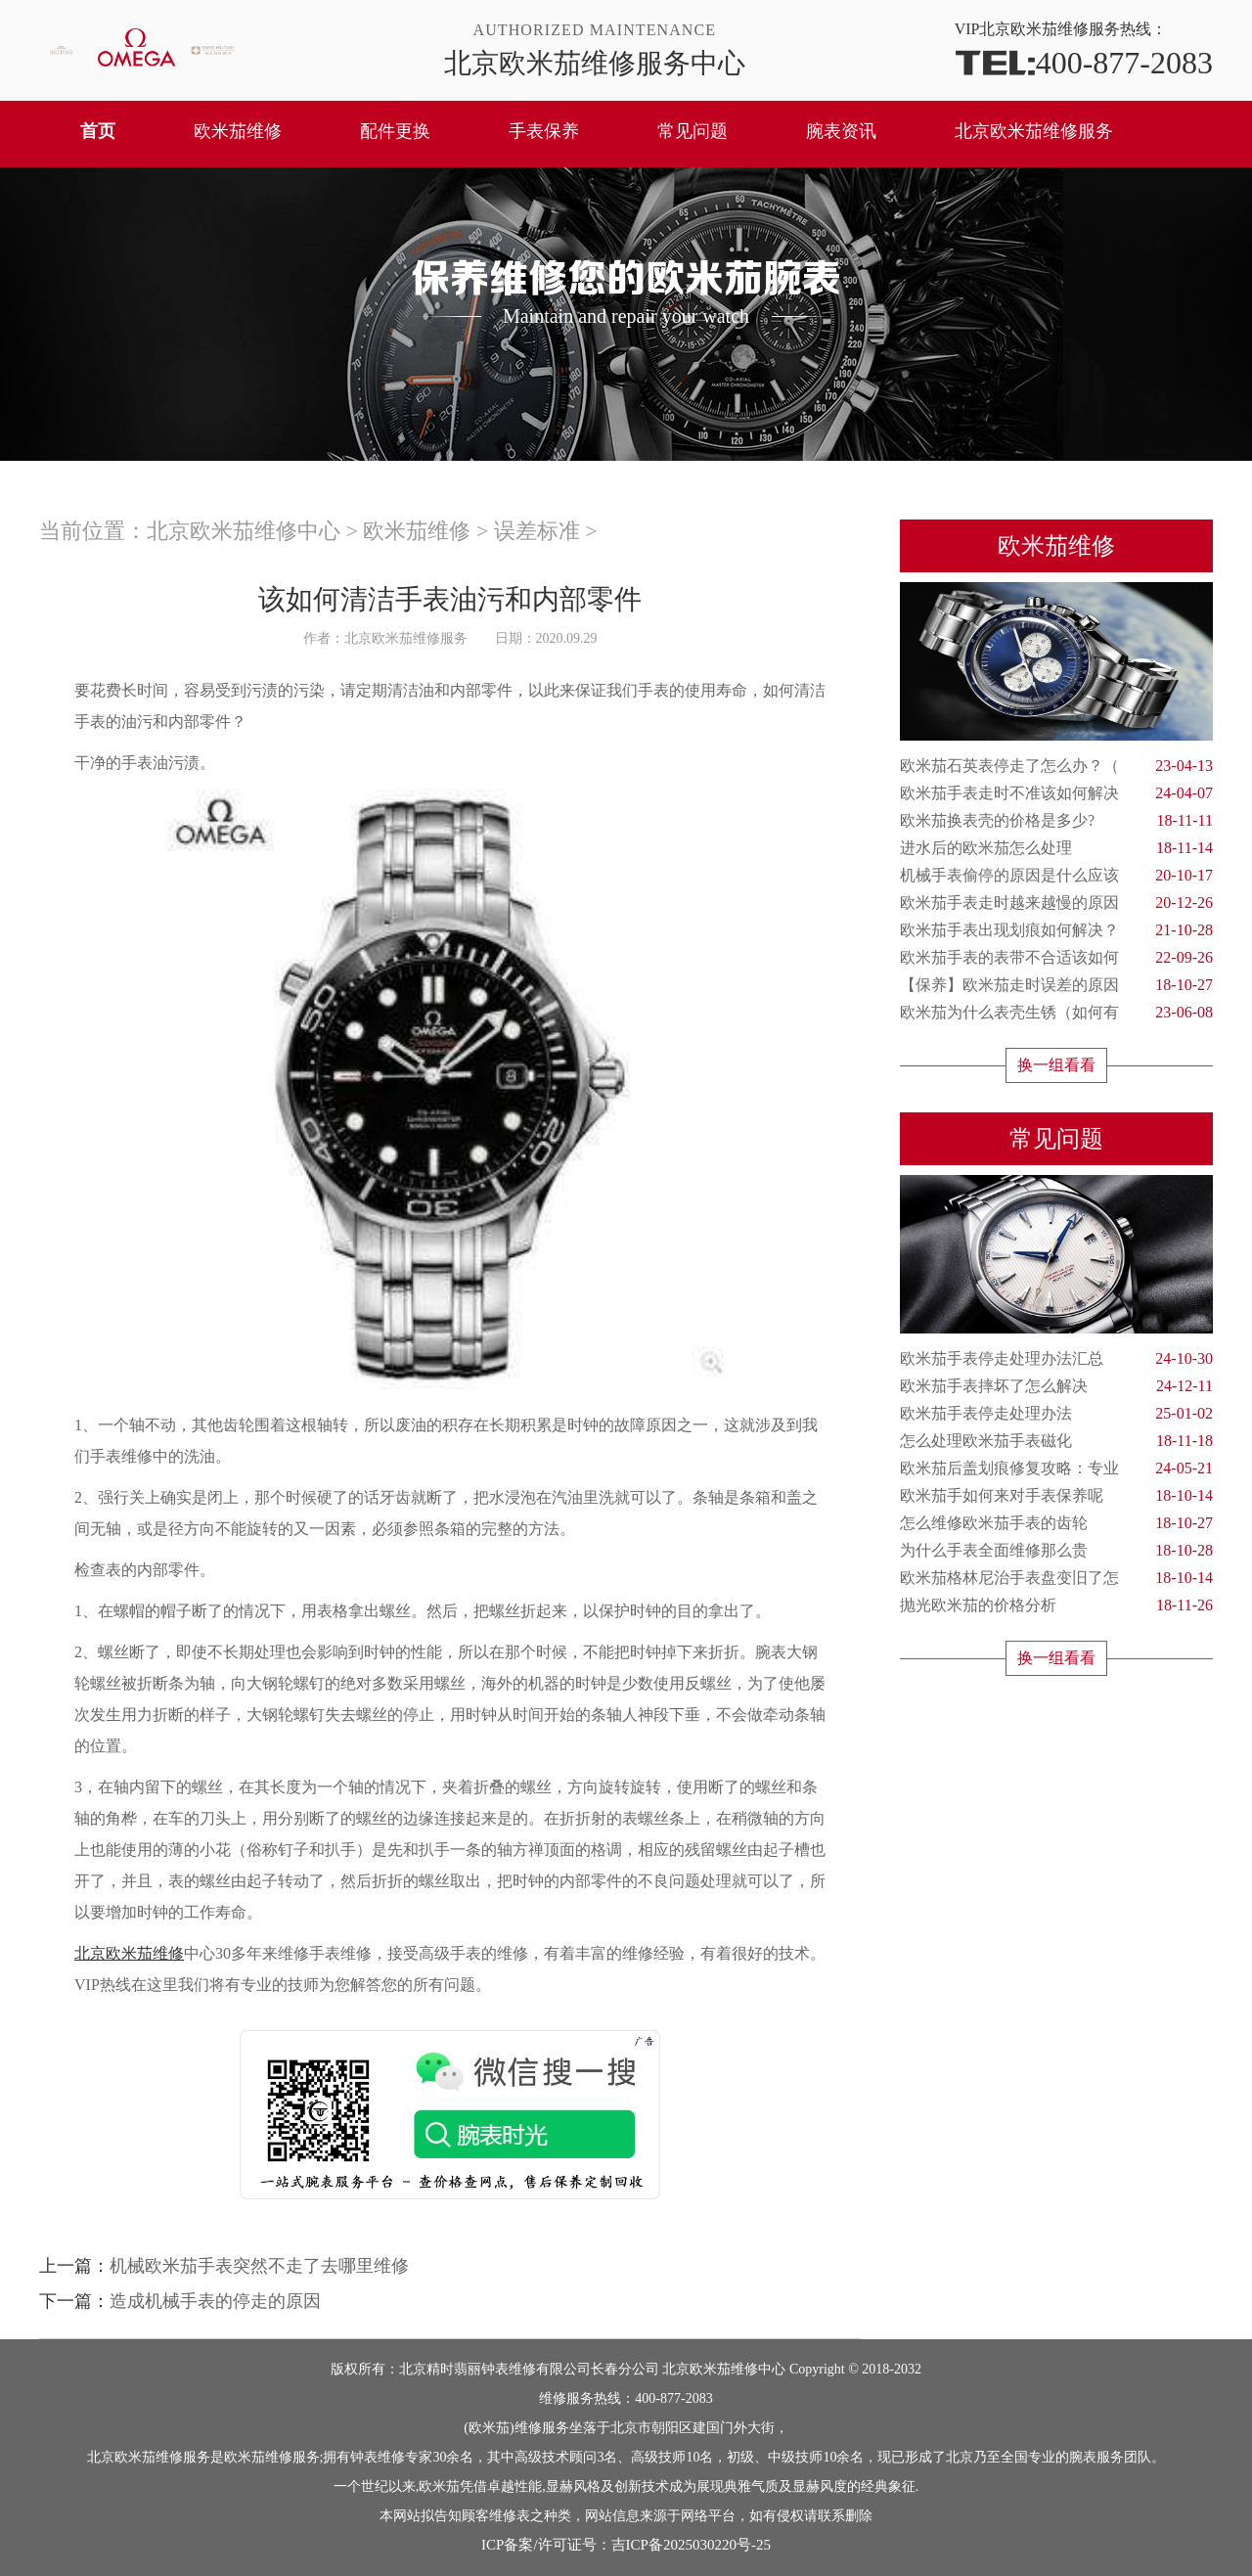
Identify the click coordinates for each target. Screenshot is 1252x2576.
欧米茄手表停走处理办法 (1056, 1413)
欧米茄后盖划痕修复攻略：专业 (1056, 1468)
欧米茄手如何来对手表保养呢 (1056, 1496)
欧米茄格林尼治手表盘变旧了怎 (1056, 1578)
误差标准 (537, 531)
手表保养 (544, 131)
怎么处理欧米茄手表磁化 (1056, 1441)
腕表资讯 (841, 131)
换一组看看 (1056, 1065)
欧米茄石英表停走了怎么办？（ (1056, 766)
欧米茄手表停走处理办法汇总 (1056, 1359)
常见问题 (692, 131)
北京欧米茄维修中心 (243, 531)
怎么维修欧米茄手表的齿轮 (1056, 1523)
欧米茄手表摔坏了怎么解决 (1056, 1386)
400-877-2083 (1084, 61)
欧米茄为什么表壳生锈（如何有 (1056, 1012)
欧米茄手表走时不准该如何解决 (1056, 793)
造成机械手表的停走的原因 (215, 2301)
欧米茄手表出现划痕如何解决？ (1056, 930)
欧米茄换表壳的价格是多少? (1056, 821)
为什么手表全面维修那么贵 (1056, 1550)
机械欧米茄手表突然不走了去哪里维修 (259, 2266)
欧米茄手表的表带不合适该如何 (1056, 958)
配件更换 (395, 131)
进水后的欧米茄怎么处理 (1056, 848)
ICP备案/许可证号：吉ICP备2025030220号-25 (626, 2545)
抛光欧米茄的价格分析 (1056, 1605)
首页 (97, 131)
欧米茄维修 (238, 131)
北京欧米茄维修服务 (1034, 131)
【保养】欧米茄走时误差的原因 (1056, 985)
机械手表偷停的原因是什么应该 (1056, 875)
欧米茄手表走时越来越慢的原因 (1056, 903)
